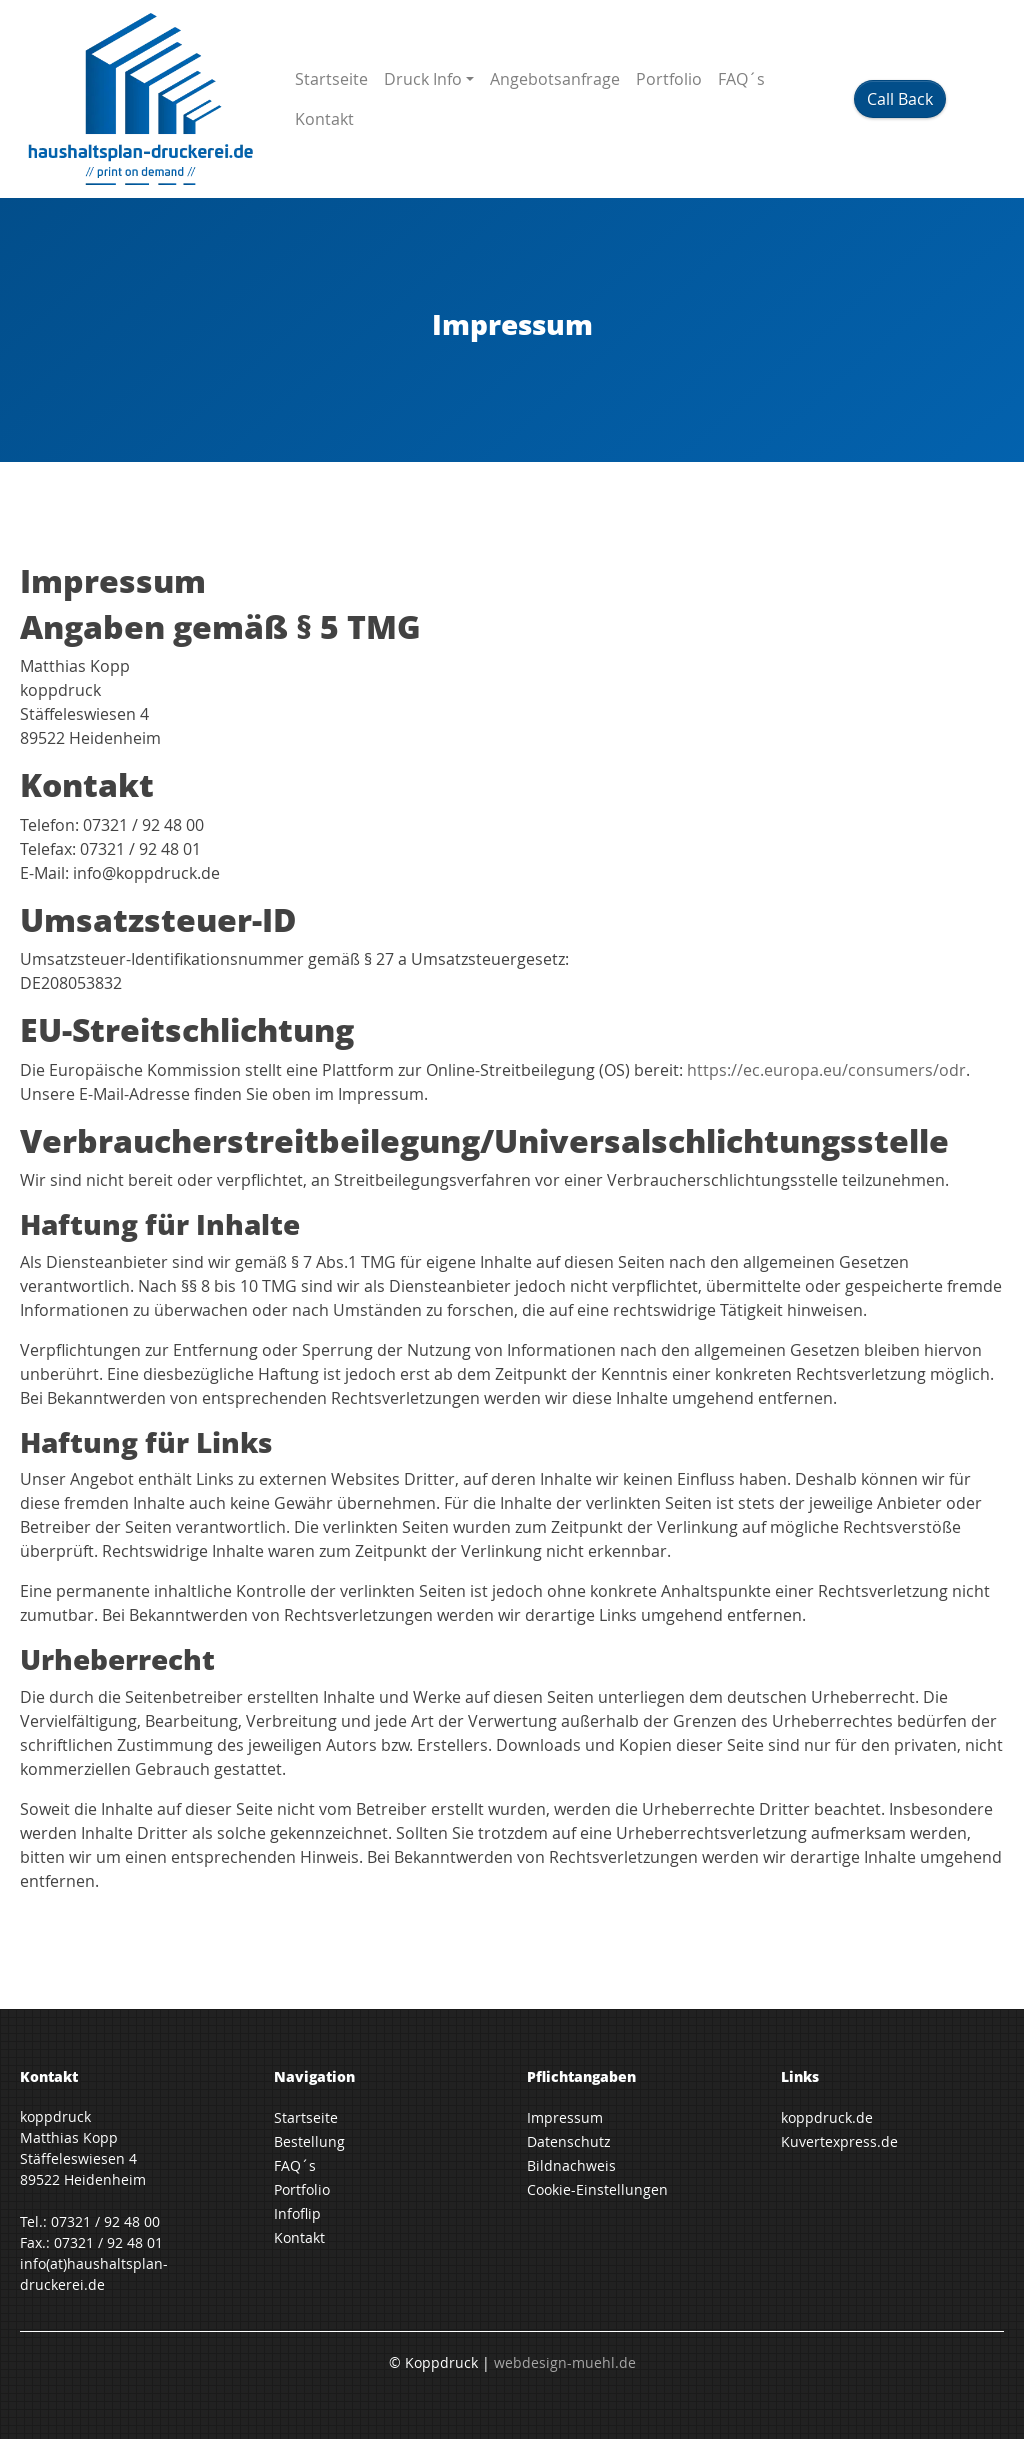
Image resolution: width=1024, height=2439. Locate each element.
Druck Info (423, 79)
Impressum (565, 2117)
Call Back (900, 99)
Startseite (331, 79)
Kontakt (324, 119)
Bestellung (309, 2141)
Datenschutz (569, 2141)
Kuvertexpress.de (839, 2141)
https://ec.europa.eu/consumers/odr (826, 1070)
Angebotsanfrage (555, 79)
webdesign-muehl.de (565, 2362)
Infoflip (297, 2213)
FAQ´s (741, 79)
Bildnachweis (571, 2165)
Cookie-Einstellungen (597, 2189)
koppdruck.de (827, 2117)
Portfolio (669, 79)
